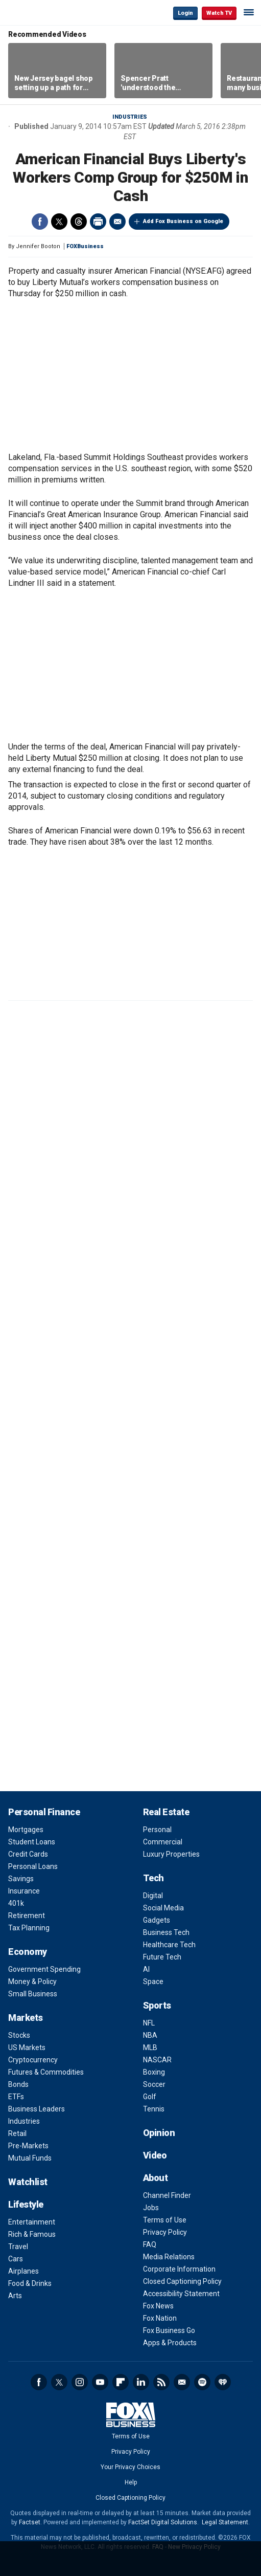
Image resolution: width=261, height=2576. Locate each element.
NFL (149, 2023)
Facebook (40, 221)
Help (131, 2482)
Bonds (18, 2084)
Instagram (80, 2382)
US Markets (26, 2047)
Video (155, 2155)
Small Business (32, 1994)
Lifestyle (25, 2204)
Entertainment (31, 2222)
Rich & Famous (32, 2234)
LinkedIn (141, 2382)
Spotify (202, 2382)
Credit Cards (28, 1854)
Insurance (24, 1891)
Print (98, 221)
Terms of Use (164, 2220)
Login (185, 13)
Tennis (153, 2109)
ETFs (16, 2097)
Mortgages (25, 1829)
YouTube (100, 2382)
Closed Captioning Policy (182, 2281)
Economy (27, 1951)
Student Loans (31, 1842)
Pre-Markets (28, 2146)
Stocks (19, 2035)
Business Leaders (36, 2109)
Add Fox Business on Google (183, 221)
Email (117, 221)
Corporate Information (179, 2269)
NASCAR (157, 2060)
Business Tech (166, 1932)
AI (146, 1969)
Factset (29, 2522)
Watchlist (28, 2181)
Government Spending (44, 1969)
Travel (18, 2246)
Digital (153, 1895)
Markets (25, 2017)
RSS (161, 2382)
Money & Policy (32, 1981)
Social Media (163, 1908)
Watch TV (219, 13)
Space (153, 1981)
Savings (21, 1879)
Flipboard (120, 2382)
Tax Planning (29, 1928)
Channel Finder (167, 2195)
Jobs (151, 2208)
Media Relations (169, 2257)
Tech (153, 1878)
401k (16, 1903)
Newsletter (182, 2382)
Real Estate (166, 1812)
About (155, 2177)
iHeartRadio (223, 2382)
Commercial (162, 1842)
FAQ (149, 2244)
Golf (149, 2097)
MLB (150, 2047)
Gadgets (156, 1920)
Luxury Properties (171, 1854)
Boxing (154, 2072)
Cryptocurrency (33, 2060)
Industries (129, 117)
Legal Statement (225, 2522)
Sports (157, 2005)
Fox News (158, 2306)
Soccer (154, 2084)
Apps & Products (170, 2343)
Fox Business (41, 12)
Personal (157, 1829)
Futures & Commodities (46, 2072)
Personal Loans (33, 1866)
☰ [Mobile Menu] (248, 12)
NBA (150, 2035)
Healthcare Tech (169, 1945)
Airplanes (23, 2271)
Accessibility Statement (181, 2293)
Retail (17, 2133)
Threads (78, 221)
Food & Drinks (30, 2283)
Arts (15, 2296)
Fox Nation (160, 2318)
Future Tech (162, 1957)
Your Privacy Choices (130, 2467)
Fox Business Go (169, 2330)
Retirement (26, 1915)
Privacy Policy (165, 2232)
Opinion (159, 2132)
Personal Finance (44, 1812)
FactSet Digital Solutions (162, 2522)
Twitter (59, 221)
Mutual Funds (30, 2158)
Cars (15, 2259)
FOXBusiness (85, 246)
